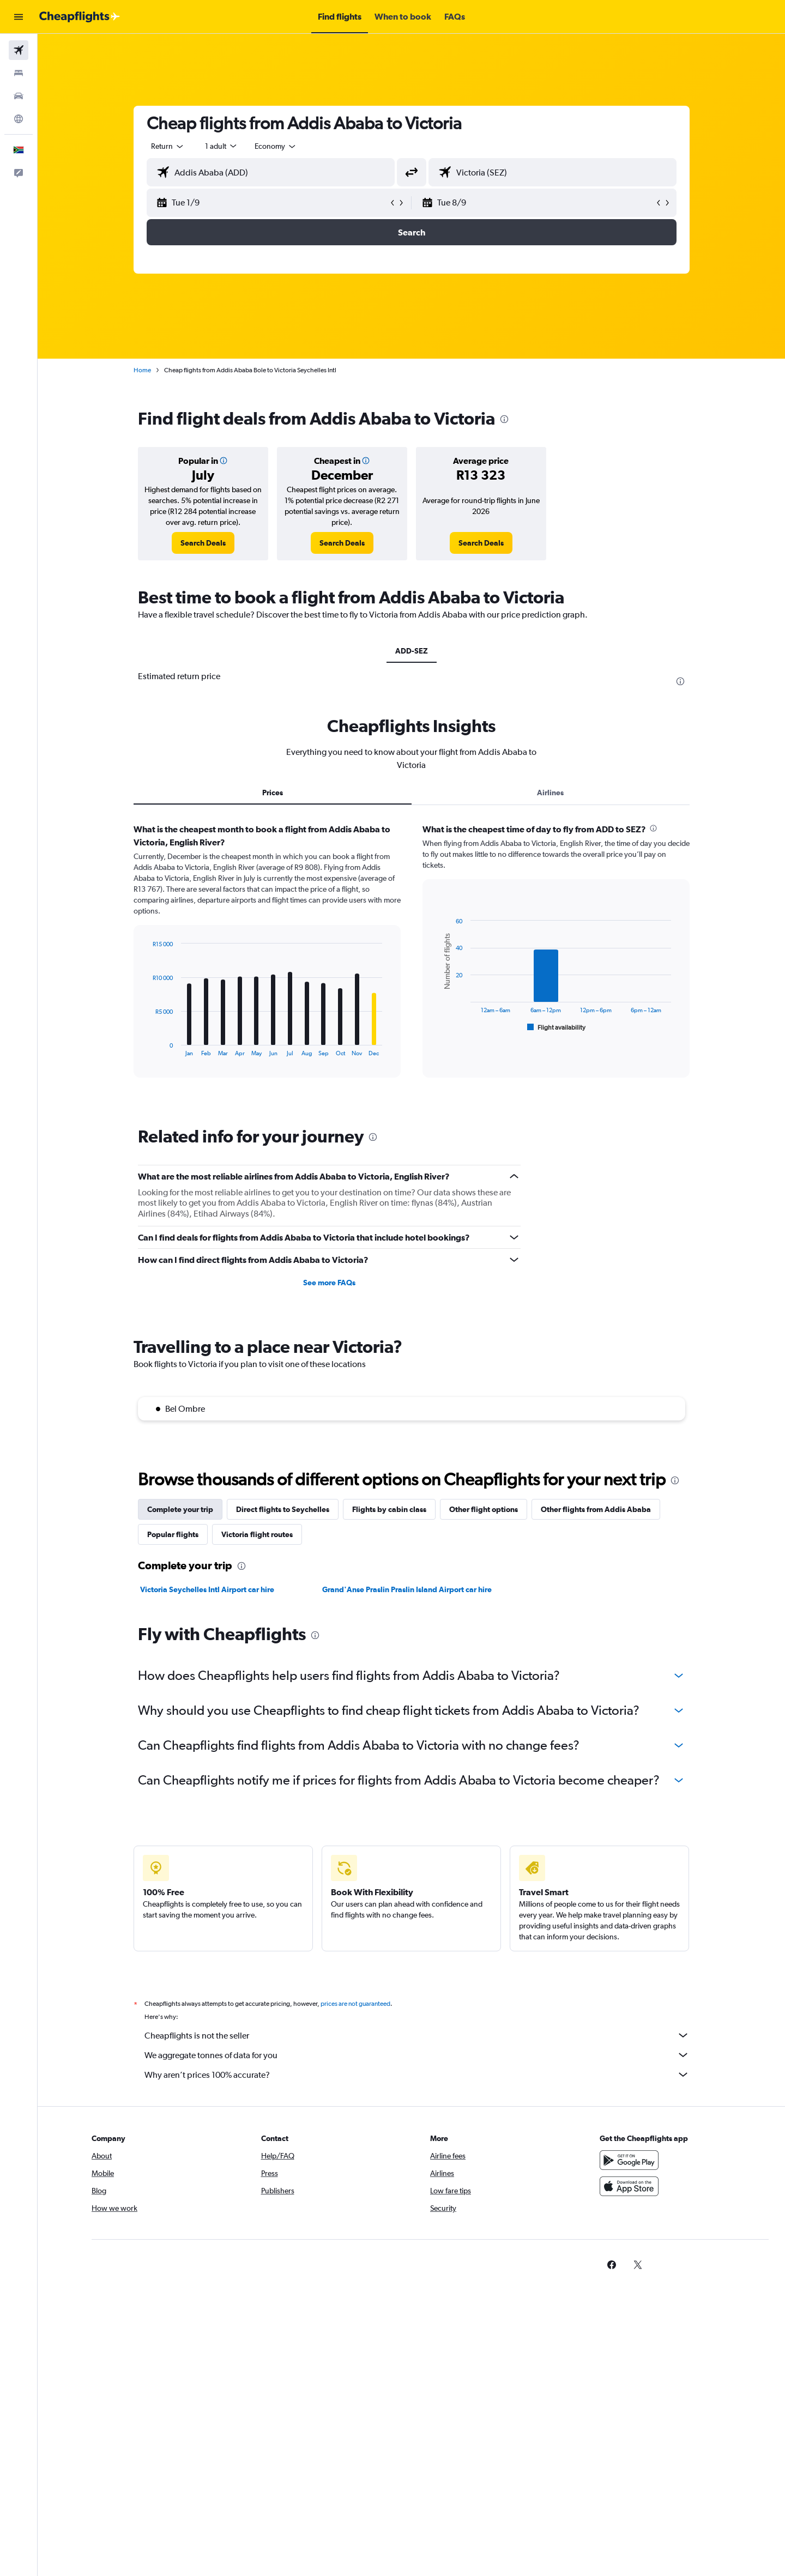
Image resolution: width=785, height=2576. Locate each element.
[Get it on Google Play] (629, 2160)
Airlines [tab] (550, 792)
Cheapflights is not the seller (417, 2035)
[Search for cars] (18, 96)
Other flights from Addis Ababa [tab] (596, 1509)
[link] (203, 543)
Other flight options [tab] (483, 1509)
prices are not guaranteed (355, 2003)
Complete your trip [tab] (180, 1509)
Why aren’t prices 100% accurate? (417, 2074)
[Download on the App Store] (629, 2186)
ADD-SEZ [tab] (411, 650)
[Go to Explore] (18, 119)
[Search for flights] (18, 50)
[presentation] (504, 419)
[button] (19, 17)
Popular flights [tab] (172, 1534)
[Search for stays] (18, 73)
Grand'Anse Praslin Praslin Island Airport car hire (407, 1589)
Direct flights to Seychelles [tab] (282, 1509)
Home (142, 370)
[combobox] (168, 146)
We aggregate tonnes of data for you (417, 2054)
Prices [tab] (272, 792)
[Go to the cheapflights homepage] (79, 16)
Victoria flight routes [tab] (257, 1534)
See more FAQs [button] (329, 1282)
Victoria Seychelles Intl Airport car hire (207, 1589)
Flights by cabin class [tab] (389, 1509)
